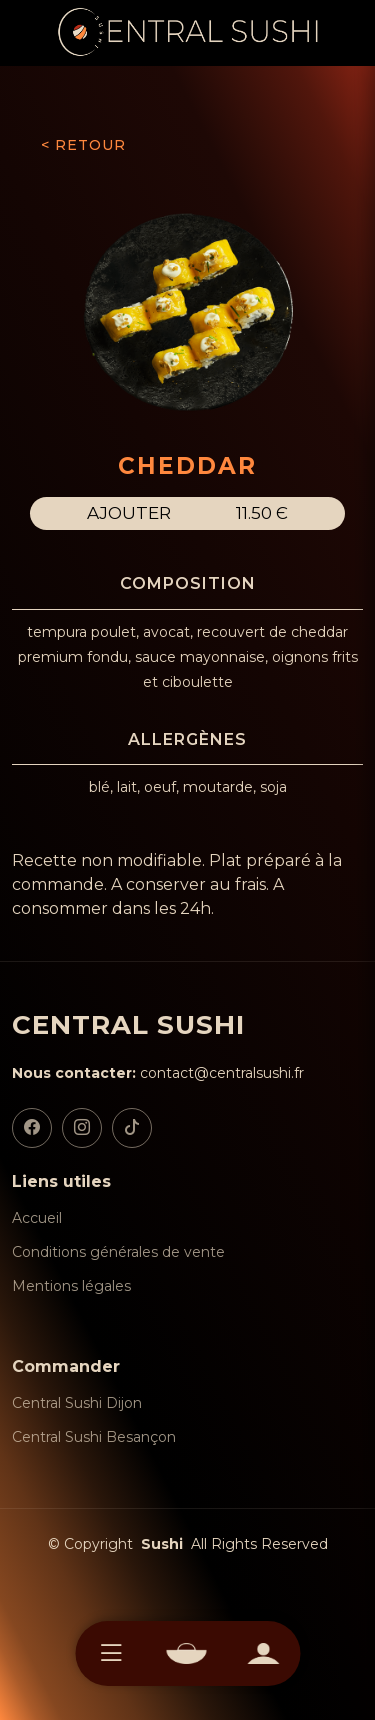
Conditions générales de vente (118, 1252)
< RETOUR (83, 145)
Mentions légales (71, 1286)
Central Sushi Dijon (77, 1403)
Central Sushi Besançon (94, 1437)
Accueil (37, 1218)
